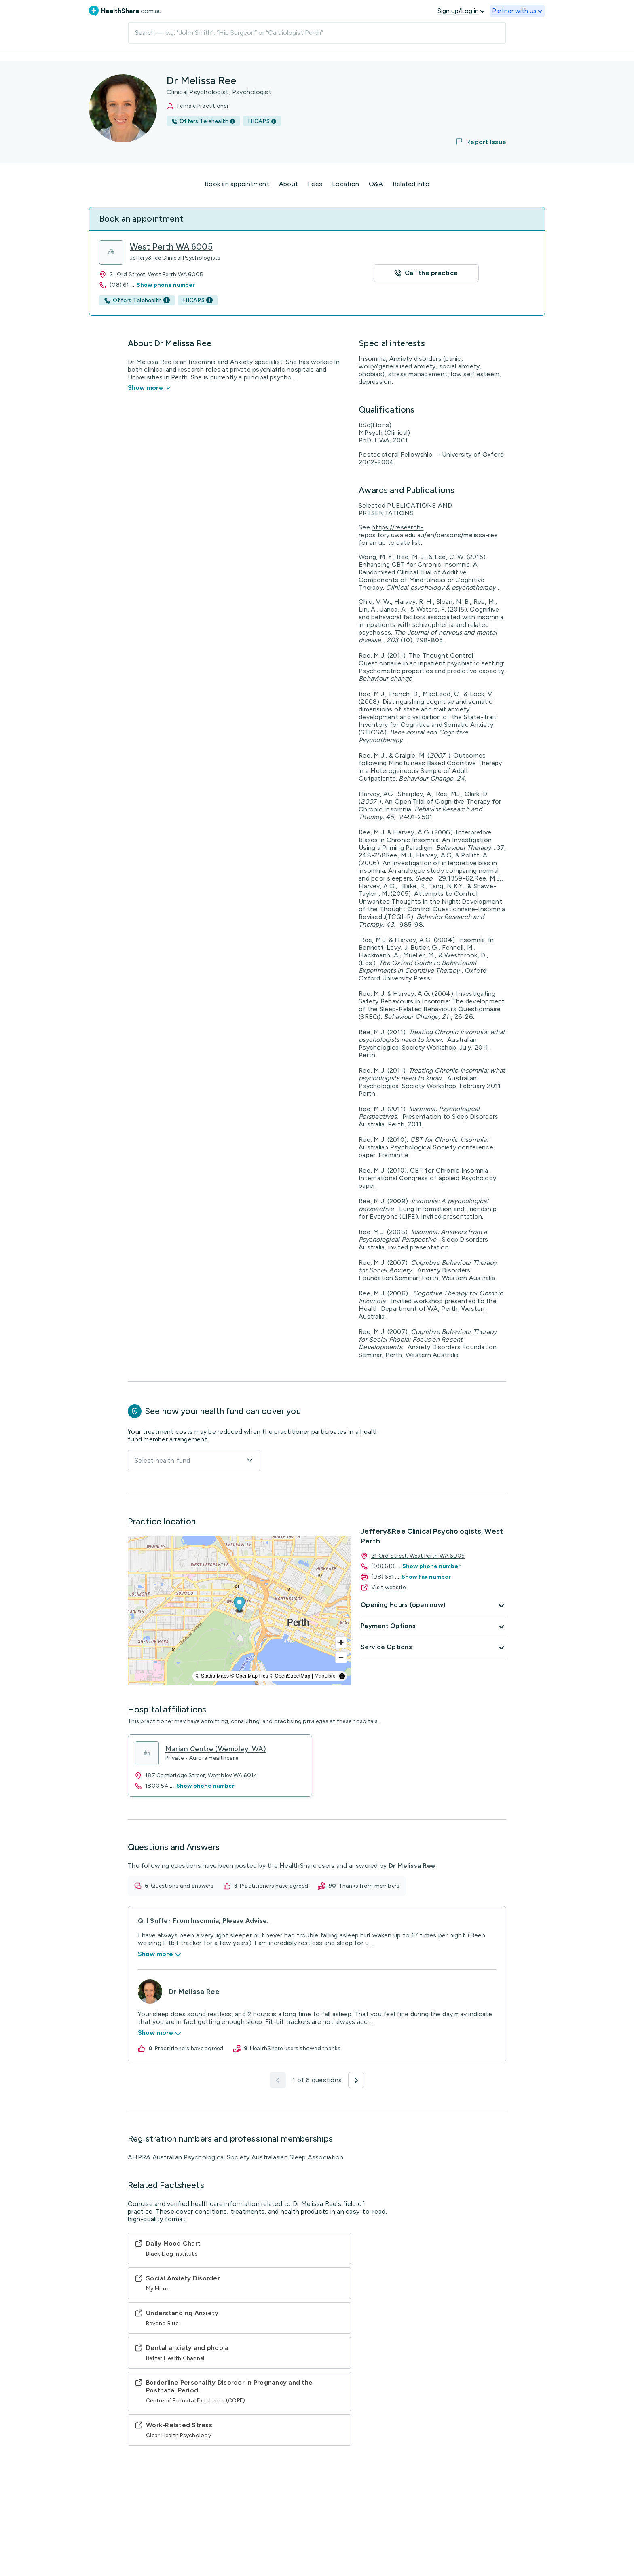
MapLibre (325, 1676)
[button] (476, 141)
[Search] (317, 33)
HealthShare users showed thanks (295, 2048)
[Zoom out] (341, 1657)
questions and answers (182, 1885)
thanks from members (369, 1885)
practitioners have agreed (274, 1885)
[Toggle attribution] (342, 1676)
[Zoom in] (341, 1642)
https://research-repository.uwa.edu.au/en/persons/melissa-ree (428, 531)
